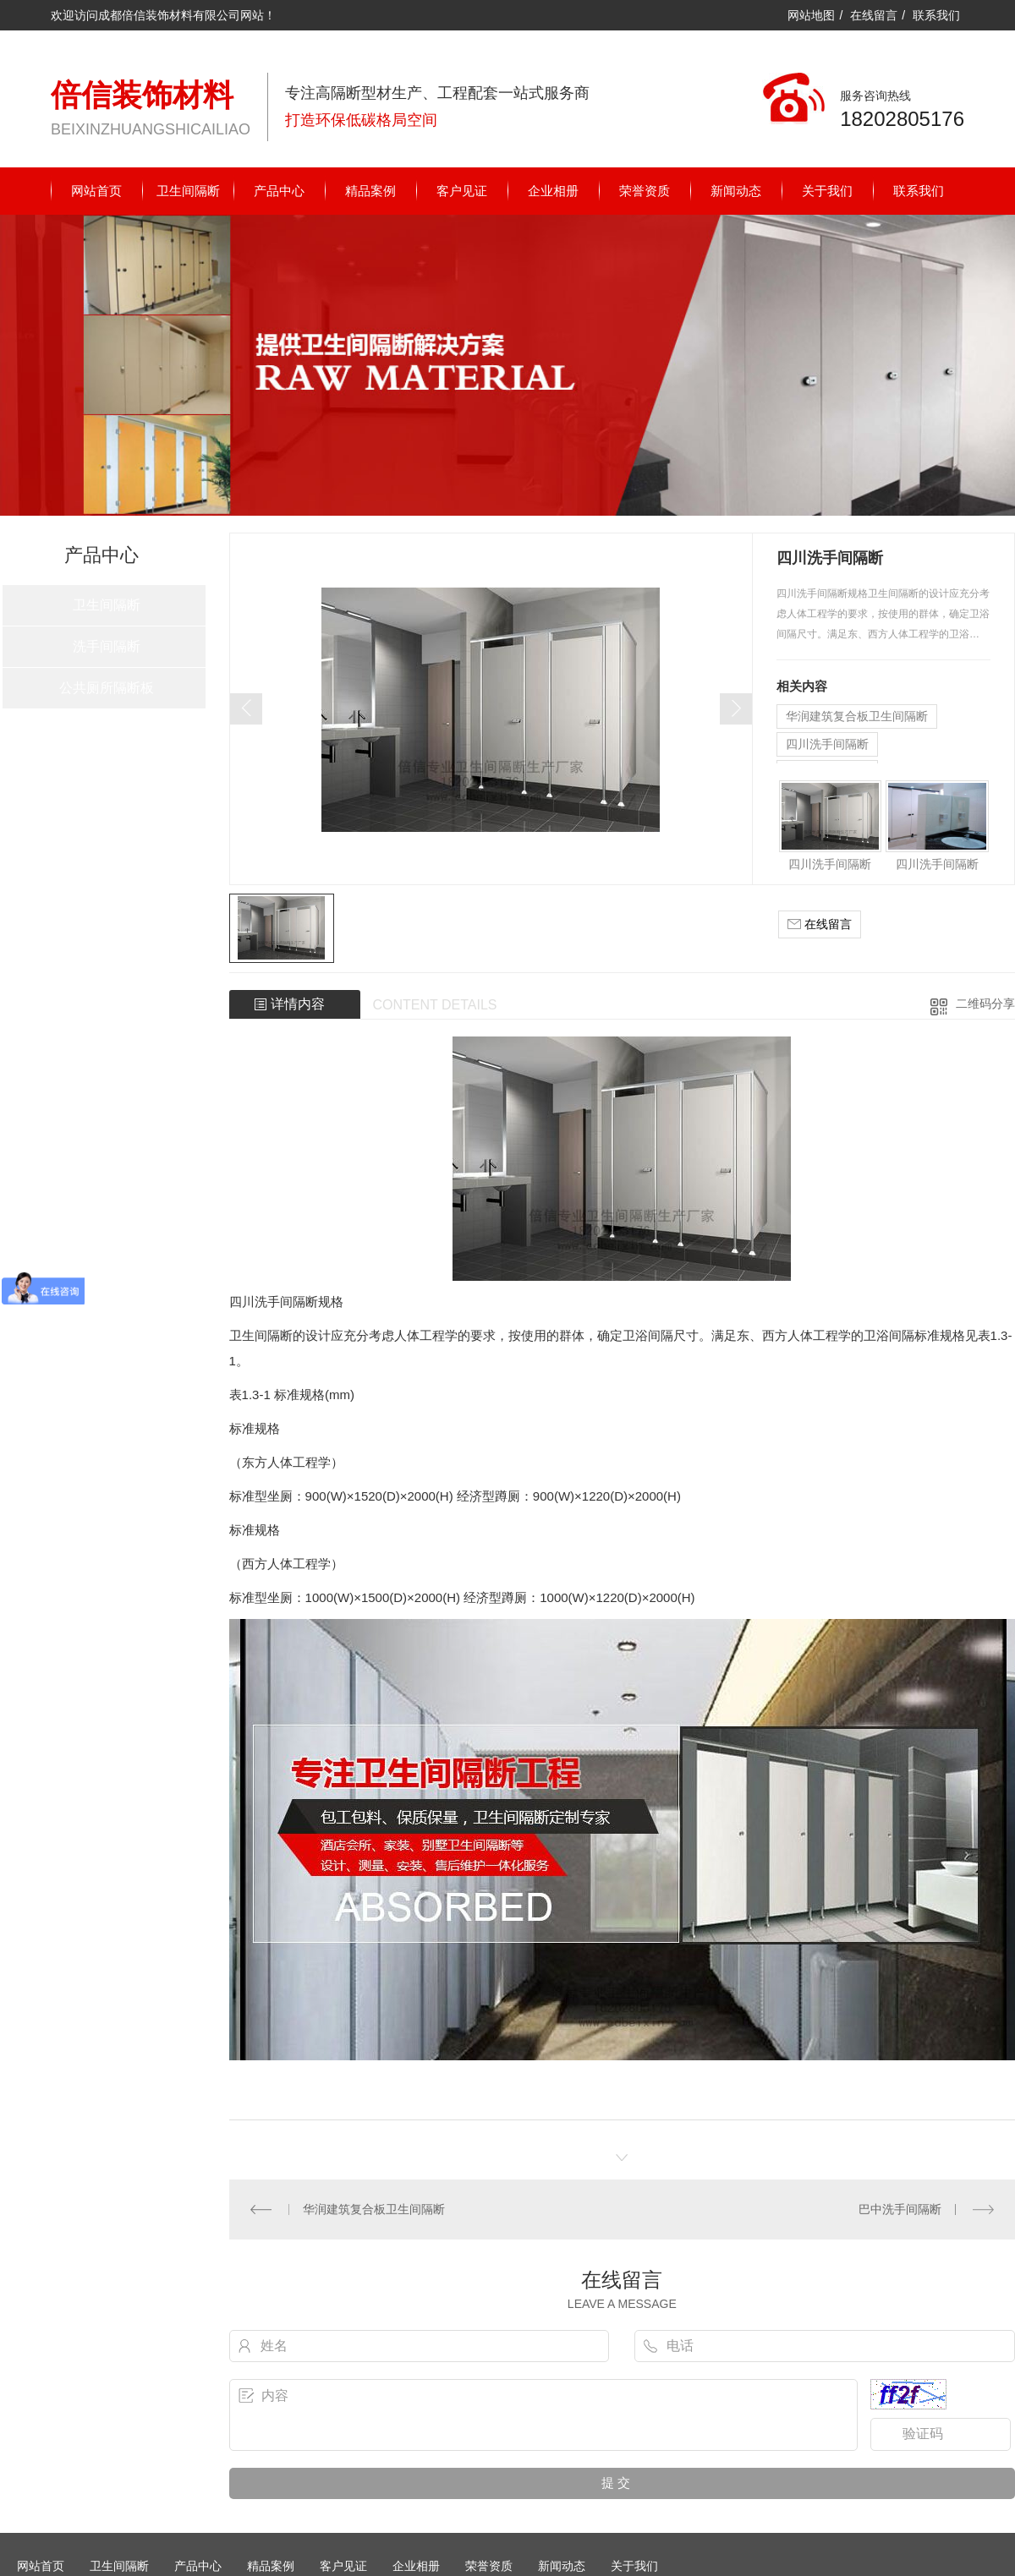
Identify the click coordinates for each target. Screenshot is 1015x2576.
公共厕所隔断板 (106, 688)
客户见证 (461, 190)
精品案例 (370, 190)
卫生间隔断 (188, 190)
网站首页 (96, 190)
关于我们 (827, 190)
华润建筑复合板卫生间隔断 (857, 716)
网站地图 (811, 15)
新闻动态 (735, 190)
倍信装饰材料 (142, 95)
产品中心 (279, 190)
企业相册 (553, 190)
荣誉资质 (644, 190)
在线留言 (873, 15)
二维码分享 (985, 1003)
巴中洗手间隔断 (900, 2208)
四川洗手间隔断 (827, 744)
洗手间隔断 (106, 646)
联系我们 (936, 15)
